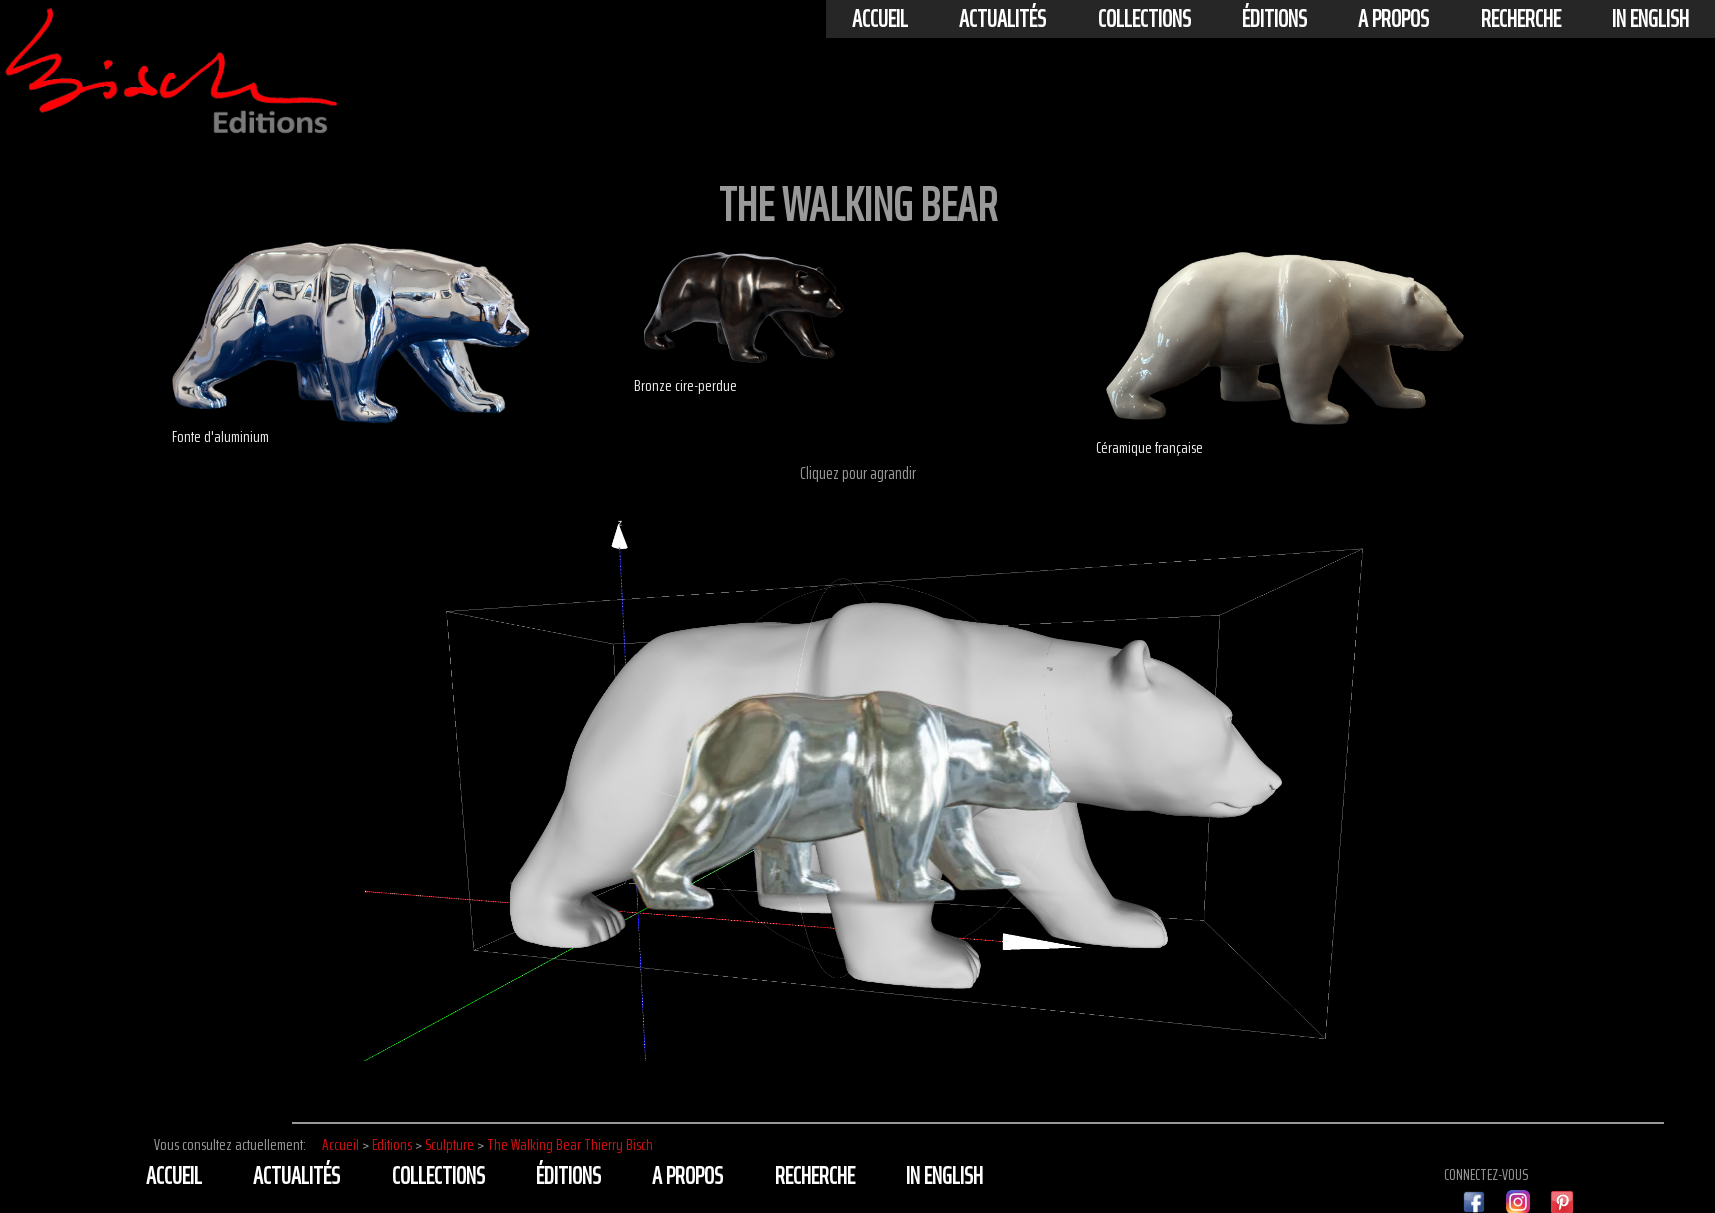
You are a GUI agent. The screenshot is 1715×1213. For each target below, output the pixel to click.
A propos (1393, 19)
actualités (1002, 19)
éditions (1274, 19)
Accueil (880, 19)
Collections (1144, 19)
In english (1650, 19)
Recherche (1521, 19)
